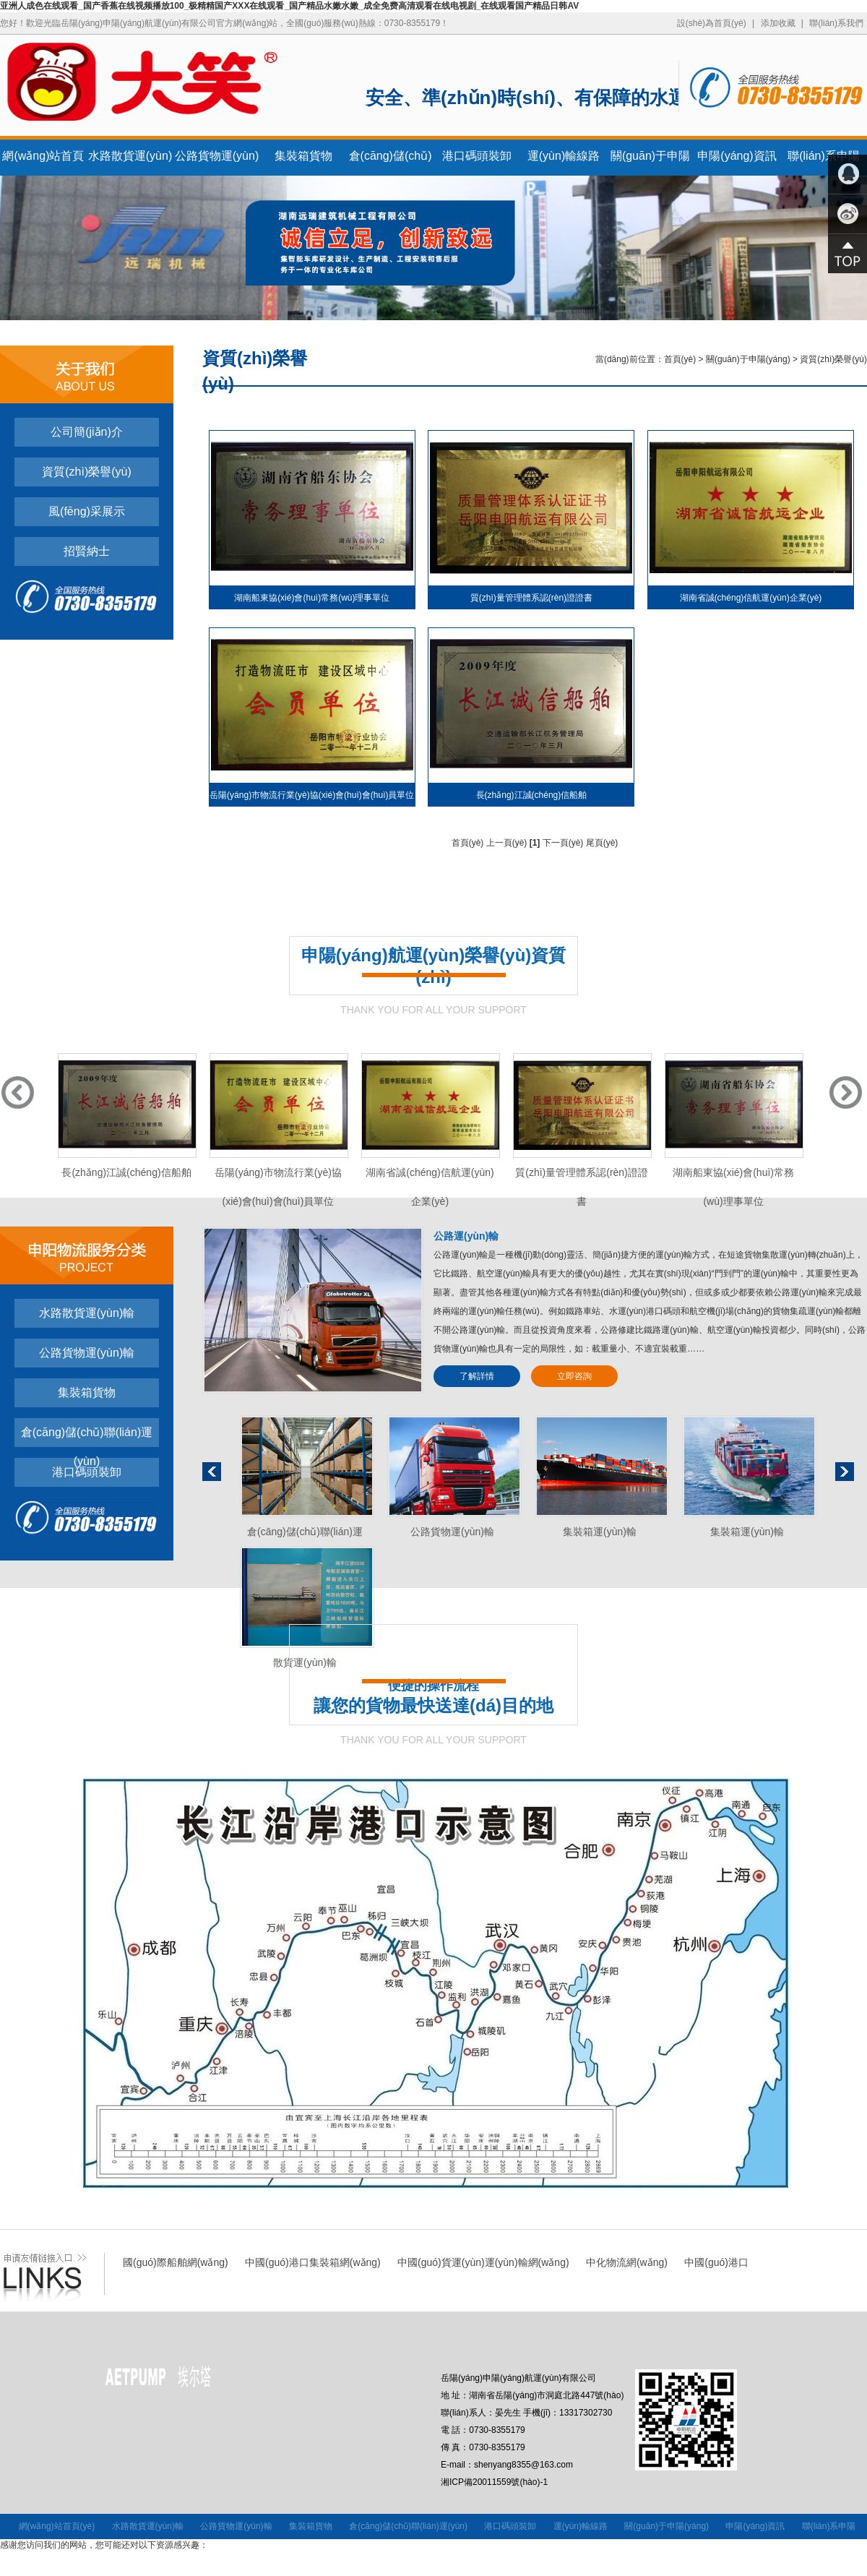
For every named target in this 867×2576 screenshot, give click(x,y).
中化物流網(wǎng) (627, 2262)
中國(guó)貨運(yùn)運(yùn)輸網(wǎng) (483, 2262)
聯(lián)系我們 (836, 23)
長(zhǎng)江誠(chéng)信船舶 (531, 795)
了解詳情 (477, 1376)
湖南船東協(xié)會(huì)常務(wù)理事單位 (311, 598)
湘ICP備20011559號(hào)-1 (494, 2482)
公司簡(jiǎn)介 (87, 432)
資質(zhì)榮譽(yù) (86, 471)
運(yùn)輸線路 (563, 156)
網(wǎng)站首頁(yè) (57, 2526)
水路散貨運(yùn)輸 (86, 1313)
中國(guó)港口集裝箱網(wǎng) (313, 2262)
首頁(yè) (680, 359)
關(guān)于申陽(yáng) (748, 359)
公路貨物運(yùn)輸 (86, 1353)
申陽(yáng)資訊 (736, 156)
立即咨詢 (574, 1376)
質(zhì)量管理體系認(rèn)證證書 (531, 598)
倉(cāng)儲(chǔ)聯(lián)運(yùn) (86, 1436)
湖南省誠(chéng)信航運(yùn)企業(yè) (751, 598)
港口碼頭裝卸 (477, 156)
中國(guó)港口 (716, 2262)
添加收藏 (778, 23)
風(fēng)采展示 (86, 511)
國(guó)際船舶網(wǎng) (175, 2262)
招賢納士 (87, 551)
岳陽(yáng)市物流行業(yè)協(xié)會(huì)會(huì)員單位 (312, 795)
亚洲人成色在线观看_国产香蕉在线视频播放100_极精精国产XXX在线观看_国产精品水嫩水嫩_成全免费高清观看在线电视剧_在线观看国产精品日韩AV (289, 6)
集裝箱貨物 (303, 156)
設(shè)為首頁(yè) (711, 23)
